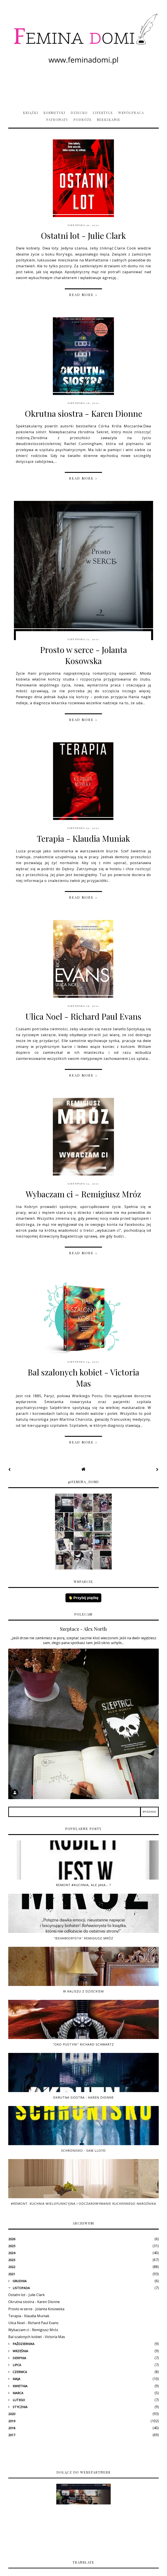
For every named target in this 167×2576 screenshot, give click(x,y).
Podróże (82, 119)
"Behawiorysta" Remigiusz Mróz (83, 1938)
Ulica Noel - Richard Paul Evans (83, 1016)
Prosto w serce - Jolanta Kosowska (83, 655)
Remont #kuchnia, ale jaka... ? (83, 1885)
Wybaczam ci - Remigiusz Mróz (83, 1193)
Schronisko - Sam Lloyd (83, 2150)
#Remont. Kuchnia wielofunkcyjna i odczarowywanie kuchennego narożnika (83, 2203)
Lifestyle (103, 112)
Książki (30, 112)
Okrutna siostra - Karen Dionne (83, 413)
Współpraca (131, 112)
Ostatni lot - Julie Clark (83, 235)
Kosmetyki (54, 112)
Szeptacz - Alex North (83, 1629)
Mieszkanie (108, 119)
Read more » (83, 295)
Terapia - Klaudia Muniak (83, 838)
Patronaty (57, 119)
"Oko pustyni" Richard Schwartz (83, 2044)
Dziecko (79, 112)
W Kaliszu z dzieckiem (83, 1991)
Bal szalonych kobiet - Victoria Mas (83, 1378)
